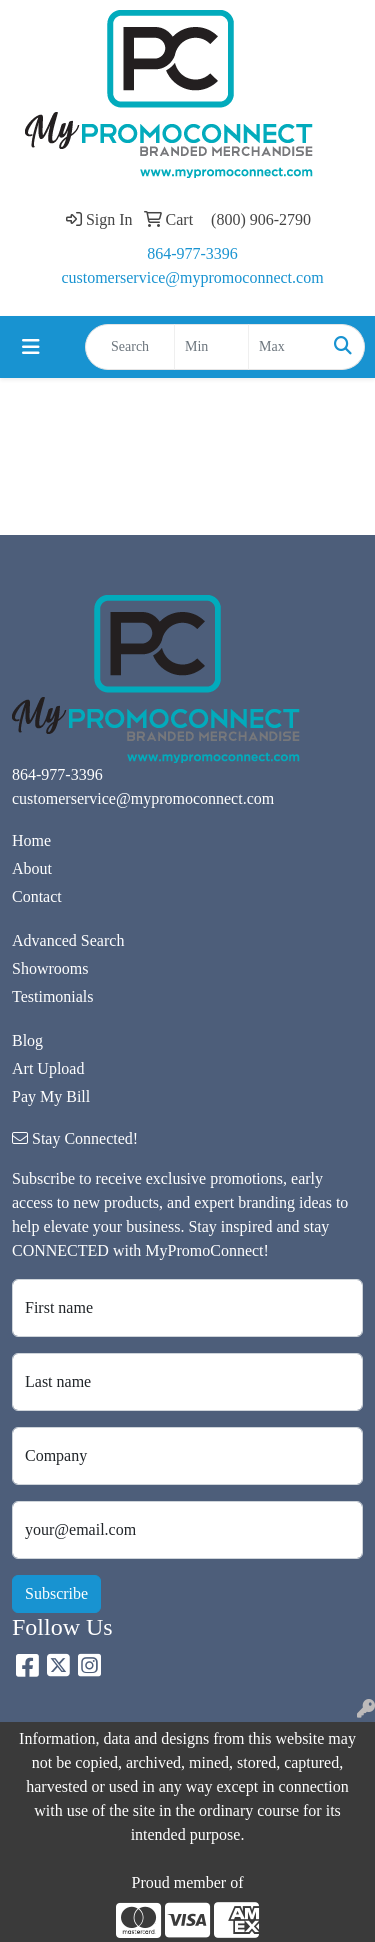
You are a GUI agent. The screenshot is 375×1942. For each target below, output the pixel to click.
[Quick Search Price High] (285, 347)
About (32, 868)
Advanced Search (68, 940)
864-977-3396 (192, 253)
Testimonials (53, 996)
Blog (27, 1040)
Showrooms (50, 968)
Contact (37, 896)
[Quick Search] (130, 347)
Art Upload (48, 1068)
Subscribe (56, 1593)
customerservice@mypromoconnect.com (192, 277)
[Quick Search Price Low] (211, 347)
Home (31, 840)
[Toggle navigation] (31, 347)
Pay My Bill (51, 1096)
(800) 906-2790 (261, 219)
